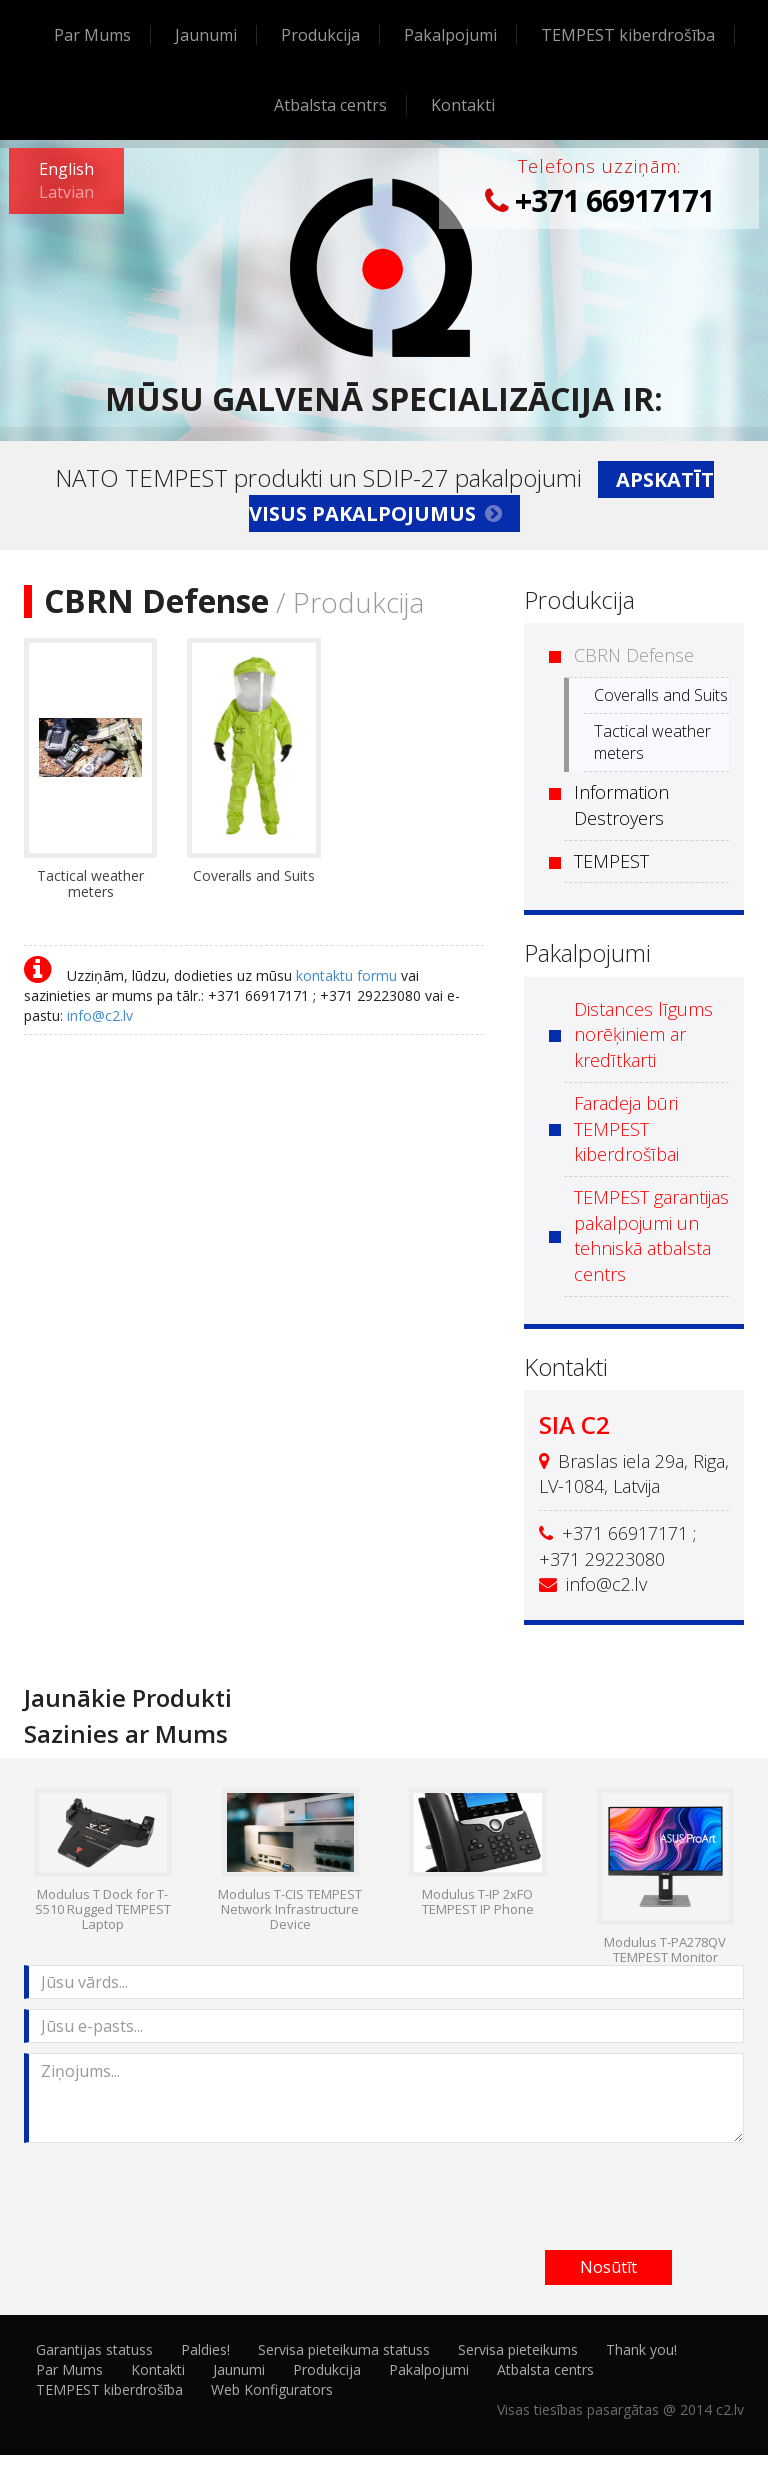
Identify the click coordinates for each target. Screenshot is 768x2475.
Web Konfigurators (272, 2389)
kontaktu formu (346, 975)
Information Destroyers (621, 805)
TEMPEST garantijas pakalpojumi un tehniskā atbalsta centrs (651, 1235)
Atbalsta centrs (330, 105)
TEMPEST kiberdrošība (628, 35)
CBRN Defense (634, 655)
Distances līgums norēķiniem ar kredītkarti (643, 1034)
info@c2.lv (100, 1015)
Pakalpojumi (450, 35)
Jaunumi (206, 35)
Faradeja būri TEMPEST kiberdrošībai (626, 1128)
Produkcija (320, 35)
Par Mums (92, 35)
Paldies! (205, 2349)
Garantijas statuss (94, 2349)
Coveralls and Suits (661, 695)
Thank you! (641, 2349)
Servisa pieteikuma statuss (344, 2349)
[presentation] (176, 2192)
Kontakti (463, 105)
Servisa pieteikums (518, 2349)
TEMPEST (611, 861)
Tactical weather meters (652, 742)
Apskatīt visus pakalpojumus (481, 496)
